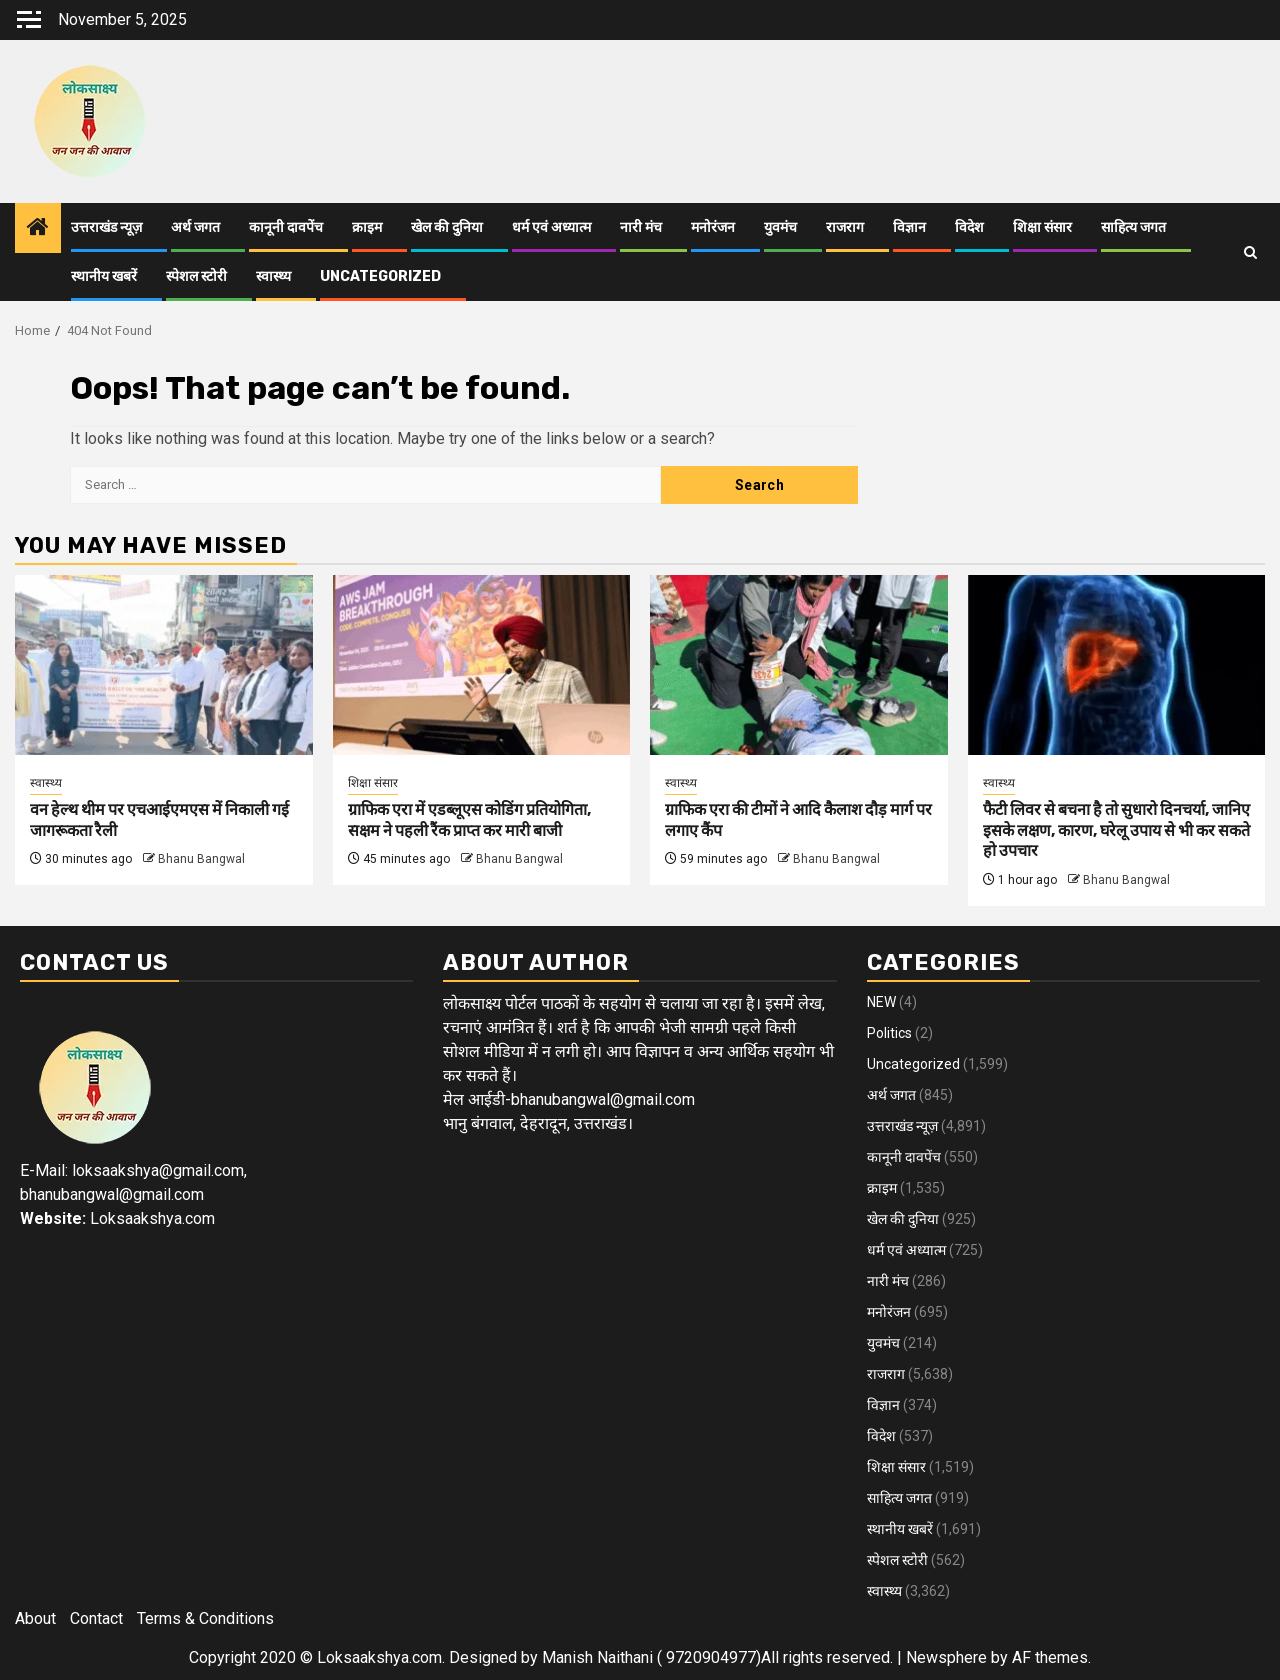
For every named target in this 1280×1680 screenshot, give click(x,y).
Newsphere (946, 1657)
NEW (881, 1002)
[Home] (38, 229)
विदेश (969, 227)
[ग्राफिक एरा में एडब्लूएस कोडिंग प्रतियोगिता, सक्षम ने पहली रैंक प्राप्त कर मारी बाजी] (482, 665)
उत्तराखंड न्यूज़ (106, 227)
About (35, 1618)
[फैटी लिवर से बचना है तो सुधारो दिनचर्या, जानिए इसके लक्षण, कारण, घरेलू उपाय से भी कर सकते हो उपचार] (1117, 665)
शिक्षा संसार (1042, 227)
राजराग (845, 227)
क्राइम (367, 227)
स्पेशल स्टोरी (196, 276)
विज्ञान (909, 227)
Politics (889, 1033)
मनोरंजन (713, 227)
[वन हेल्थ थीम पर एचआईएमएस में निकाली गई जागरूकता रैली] (164, 665)
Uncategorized (380, 276)
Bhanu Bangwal (201, 859)
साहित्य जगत (1133, 227)
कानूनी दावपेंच (286, 227)
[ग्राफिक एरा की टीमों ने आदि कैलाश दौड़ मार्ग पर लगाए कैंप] (799, 665)
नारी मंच (641, 227)
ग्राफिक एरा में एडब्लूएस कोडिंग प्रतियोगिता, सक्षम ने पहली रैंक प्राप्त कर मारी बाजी (469, 820)
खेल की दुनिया (447, 227)
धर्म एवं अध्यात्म (551, 227)
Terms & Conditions (205, 1618)
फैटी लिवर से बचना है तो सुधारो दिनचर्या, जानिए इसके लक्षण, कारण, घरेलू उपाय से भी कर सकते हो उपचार (1116, 830)
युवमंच (780, 227)
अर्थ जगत (195, 227)
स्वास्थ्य (273, 276)
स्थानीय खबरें (104, 276)
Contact (96, 1618)
